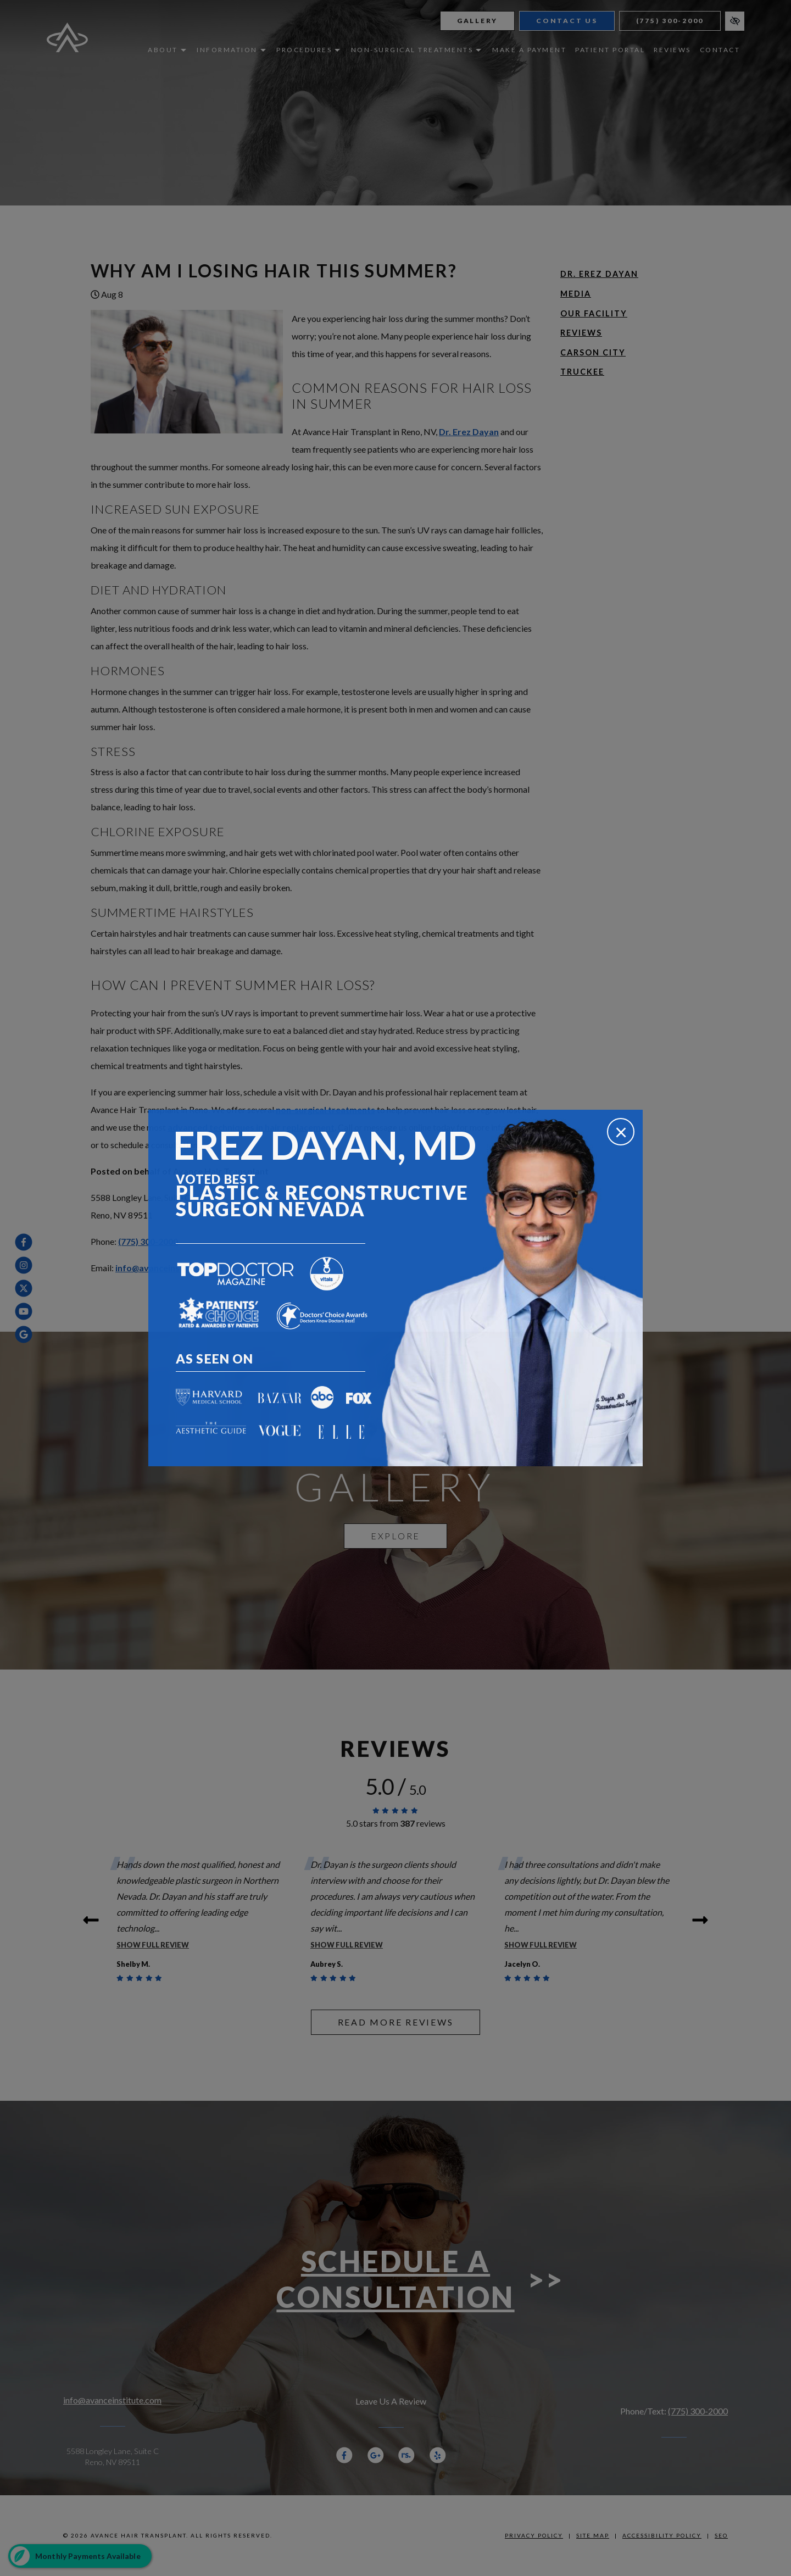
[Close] (620, 1131)
